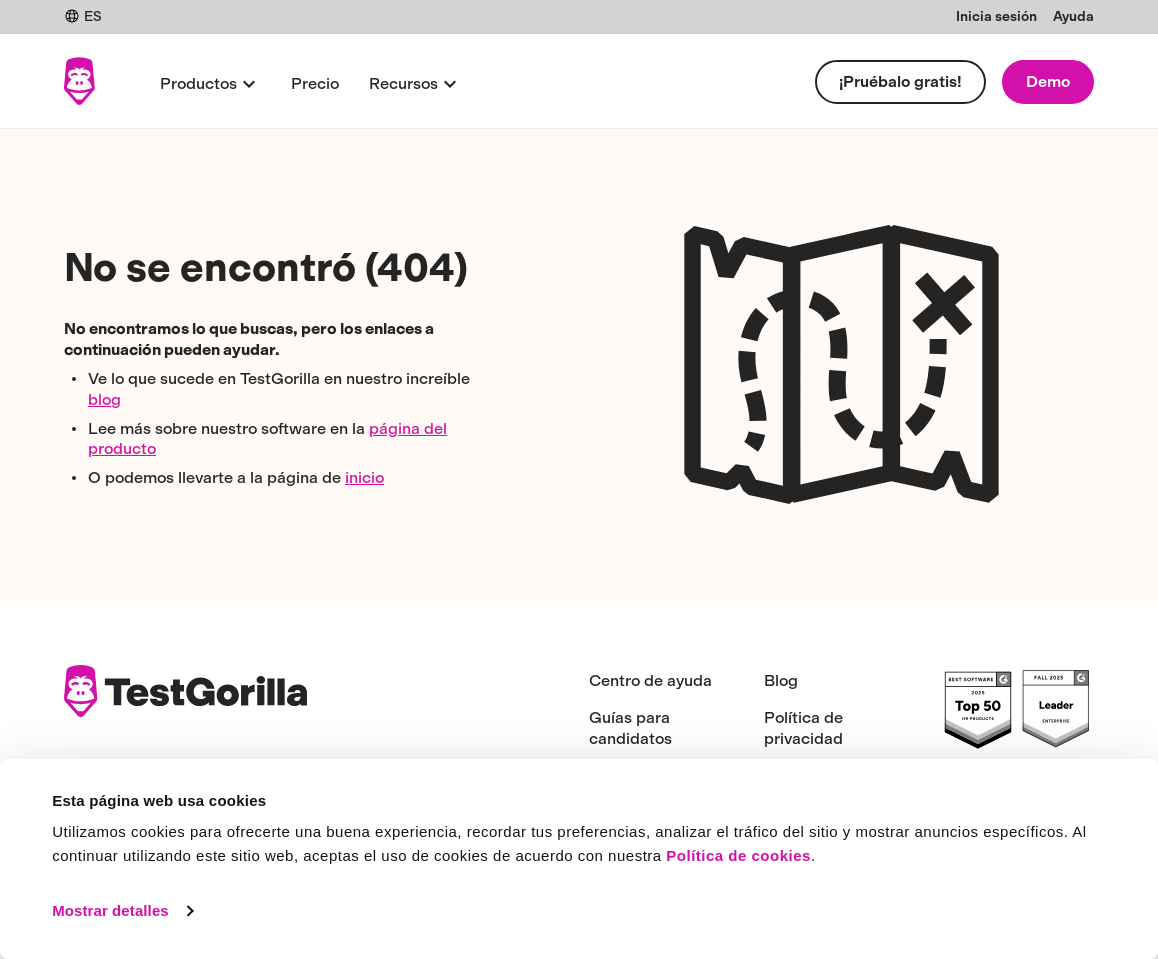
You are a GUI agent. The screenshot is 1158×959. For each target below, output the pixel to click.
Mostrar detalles (110, 910)
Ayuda (1073, 16)
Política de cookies (738, 855)
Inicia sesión (996, 16)
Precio (315, 83)
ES (83, 16)
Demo (1048, 81)
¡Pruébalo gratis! (900, 81)
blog (104, 399)
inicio (364, 477)
